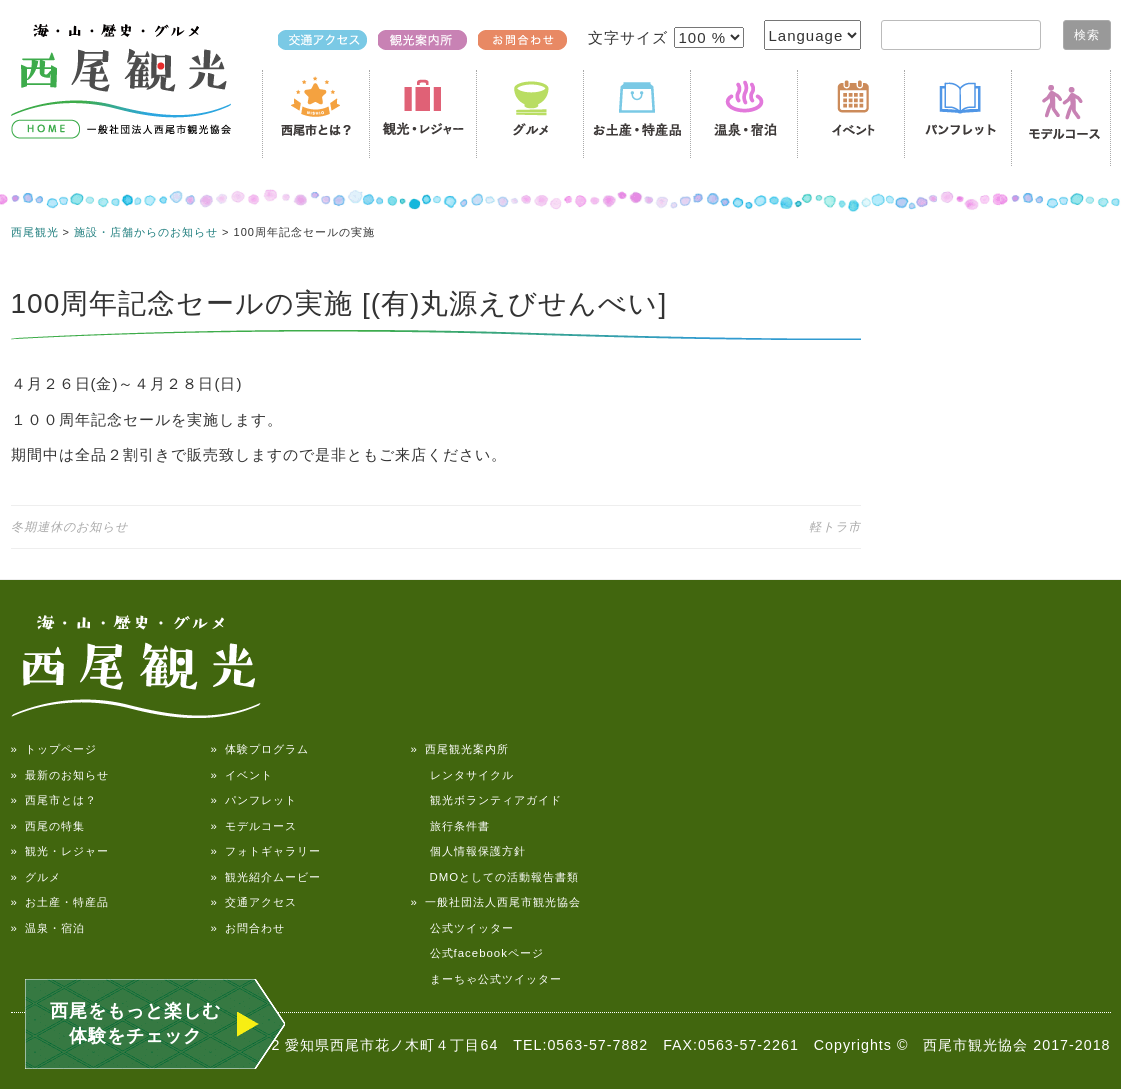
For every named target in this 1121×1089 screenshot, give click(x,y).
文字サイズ (630, 37)
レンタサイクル (462, 775)
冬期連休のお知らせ (69, 527)
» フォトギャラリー (266, 851)
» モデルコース (254, 826)
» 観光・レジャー (60, 851)
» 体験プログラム (260, 749)
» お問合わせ (248, 928)
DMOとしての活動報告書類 (495, 877)
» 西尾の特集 (48, 826)
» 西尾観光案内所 (460, 749)
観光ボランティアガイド (486, 800)
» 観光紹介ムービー (266, 877)
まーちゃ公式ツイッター (486, 979)
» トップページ (54, 749)
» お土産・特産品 (60, 902)
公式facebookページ (477, 953)
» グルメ (36, 877)
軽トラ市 (835, 527)
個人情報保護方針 (468, 851)
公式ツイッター (462, 928)
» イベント (242, 775)
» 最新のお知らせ (60, 775)
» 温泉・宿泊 (48, 928)
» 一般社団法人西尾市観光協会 (496, 902)
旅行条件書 (450, 826)
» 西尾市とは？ (54, 800)
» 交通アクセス (254, 902)
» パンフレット (254, 800)
